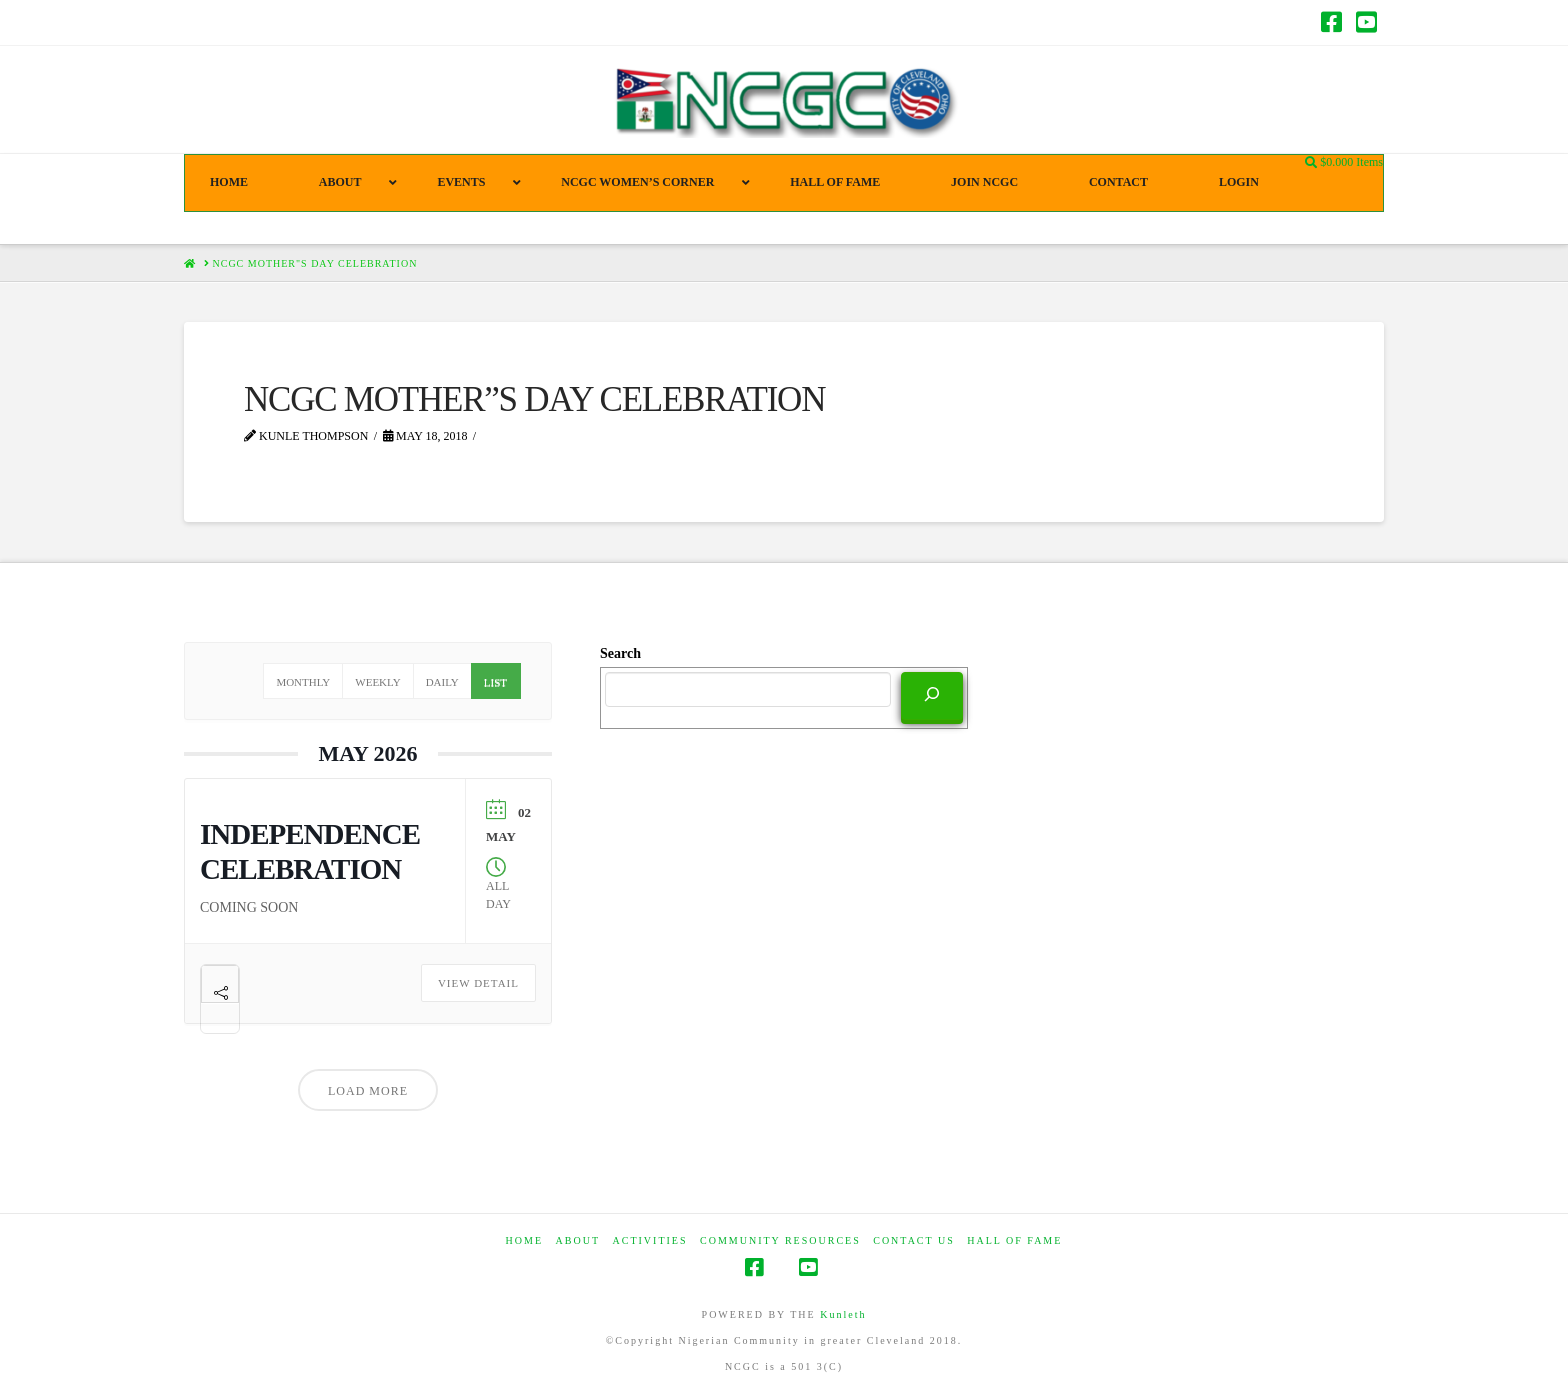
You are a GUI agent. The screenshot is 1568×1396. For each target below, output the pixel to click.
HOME (524, 1240)
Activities (650, 1240)
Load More (368, 1091)
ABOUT (578, 1240)
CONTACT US (914, 1240)
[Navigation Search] (1313, 163)
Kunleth (843, 1314)
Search (620, 653)
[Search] (932, 696)
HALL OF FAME (1014, 1240)
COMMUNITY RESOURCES (780, 1240)
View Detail (478, 983)
